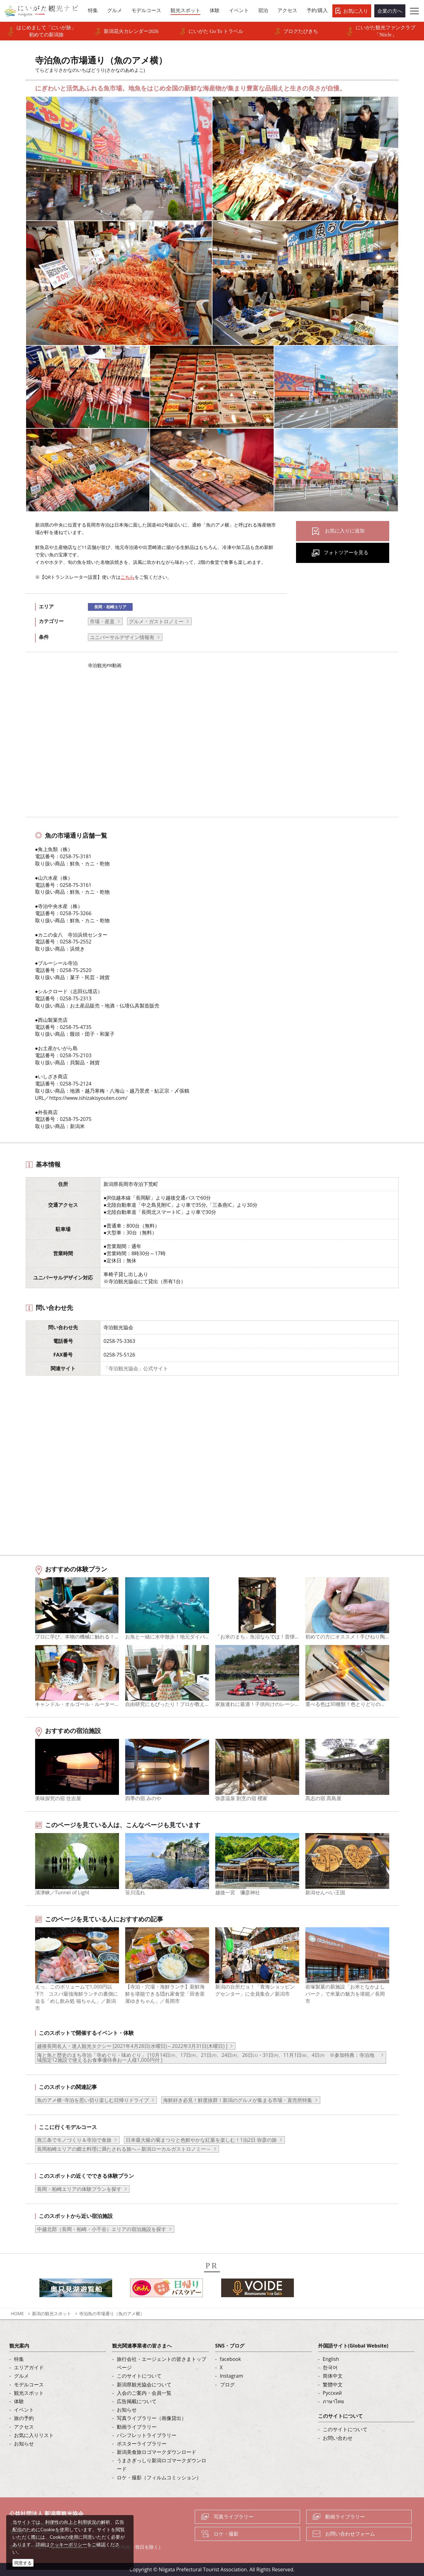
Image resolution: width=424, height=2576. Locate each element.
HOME (17, 2313)
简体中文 (333, 2375)
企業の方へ (389, 10)
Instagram (231, 2375)
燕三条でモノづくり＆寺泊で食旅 (74, 2139)
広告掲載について (137, 2401)
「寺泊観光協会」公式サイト (135, 1368)
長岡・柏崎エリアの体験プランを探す (79, 2189)
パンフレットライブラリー (146, 2435)
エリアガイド (29, 2367)
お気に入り (355, 10)
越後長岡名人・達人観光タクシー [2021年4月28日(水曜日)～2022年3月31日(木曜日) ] (132, 2046)
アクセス (24, 2426)
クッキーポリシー (68, 2544)
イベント (24, 2409)
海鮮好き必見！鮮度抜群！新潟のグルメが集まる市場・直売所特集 (237, 2100)
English (331, 2359)
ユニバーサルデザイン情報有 (122, 637)
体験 (19, 2401)
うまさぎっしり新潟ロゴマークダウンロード (161, 2464)
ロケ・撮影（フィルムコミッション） (159, 2477)
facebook (230, 2359)
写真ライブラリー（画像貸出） (151, 2418)
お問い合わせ (338, 2438)
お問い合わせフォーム (350, 2533)
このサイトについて (139, 2375)
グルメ (21, 2375)
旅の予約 (24, 2418)
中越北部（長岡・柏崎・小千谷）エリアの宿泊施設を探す (101, 2229)
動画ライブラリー (137, 2426)
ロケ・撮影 (226, 2533)
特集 (19, 2359)
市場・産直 (102, 621)
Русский (332, 2392)
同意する (23, 2563)
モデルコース (29, 2384)
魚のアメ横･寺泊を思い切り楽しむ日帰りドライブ (93, 2100)
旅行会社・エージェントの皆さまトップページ (161, 2363)
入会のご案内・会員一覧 (144, 2392)
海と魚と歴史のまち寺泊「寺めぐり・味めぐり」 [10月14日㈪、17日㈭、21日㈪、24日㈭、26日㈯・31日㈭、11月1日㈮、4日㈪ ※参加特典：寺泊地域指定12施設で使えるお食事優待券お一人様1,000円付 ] (205, 2057)
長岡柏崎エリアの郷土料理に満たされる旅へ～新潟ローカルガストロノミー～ (124, 2148)
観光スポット (29, 2392)
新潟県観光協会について (144, 2384)
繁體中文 (333, 2384)
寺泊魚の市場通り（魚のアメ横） (111, 2313)
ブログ (227, 2384)
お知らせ (24, 2443)
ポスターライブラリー (141, 2443)
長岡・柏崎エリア (110, 607)
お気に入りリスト (34, 2435)
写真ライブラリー (233, 2516)
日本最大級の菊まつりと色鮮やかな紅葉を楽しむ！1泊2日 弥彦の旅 (201, 2139)
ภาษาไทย (333, 2401)
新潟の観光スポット (51, 2313)
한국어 (330, 2367)
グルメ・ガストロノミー (156, 621)
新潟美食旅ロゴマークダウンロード (156, 2452)
